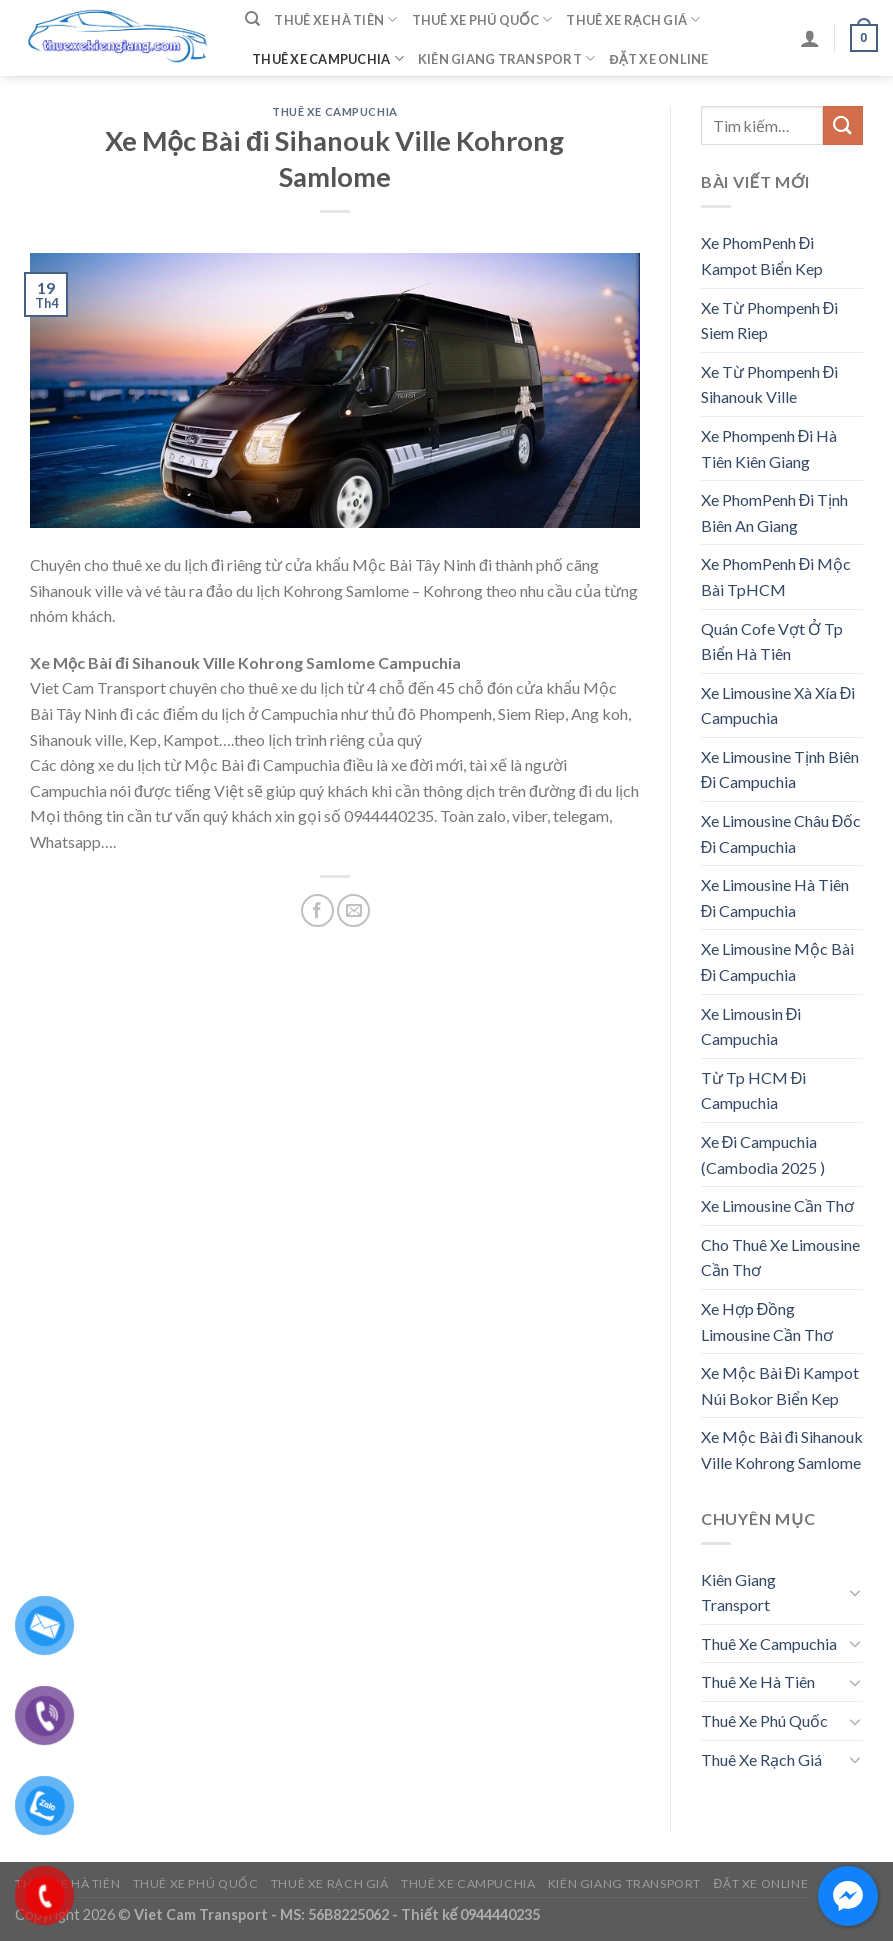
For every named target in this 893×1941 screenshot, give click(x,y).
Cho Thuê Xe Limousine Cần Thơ (780, 1257)
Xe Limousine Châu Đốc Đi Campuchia (781, 833)
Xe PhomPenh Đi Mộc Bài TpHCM (776, 576)
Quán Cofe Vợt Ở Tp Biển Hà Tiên (772, 641)
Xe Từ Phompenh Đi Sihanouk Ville (770, 384)
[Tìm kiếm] (252, 19)
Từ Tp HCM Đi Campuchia (754, 1090)
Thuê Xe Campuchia (328, 58)
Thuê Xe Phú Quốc (482, 19)
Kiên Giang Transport (507, 58)
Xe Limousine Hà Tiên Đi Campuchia (775, 897)
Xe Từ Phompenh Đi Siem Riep (770, 320)
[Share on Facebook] (317, 910)
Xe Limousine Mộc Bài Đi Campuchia (777, 961)
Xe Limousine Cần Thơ (777, 1205)
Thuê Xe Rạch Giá (633, 19)
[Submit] (843, 125)
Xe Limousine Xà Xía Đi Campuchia (778, 705)
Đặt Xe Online (658, 59)
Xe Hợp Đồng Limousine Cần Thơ (767, 1321)
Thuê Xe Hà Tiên (335, 19)
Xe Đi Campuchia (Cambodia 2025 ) (763, 1154)
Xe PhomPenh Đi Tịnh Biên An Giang (775, 512)
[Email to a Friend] (353, 910)
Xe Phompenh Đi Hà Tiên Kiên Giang (769, 448)
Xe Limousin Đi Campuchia (751, 1026)
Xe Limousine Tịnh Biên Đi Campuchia (780, 769)
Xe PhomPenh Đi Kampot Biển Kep (762, 255)
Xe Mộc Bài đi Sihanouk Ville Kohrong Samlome (782, 1449)
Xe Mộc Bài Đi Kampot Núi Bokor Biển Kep (780, 1385)
